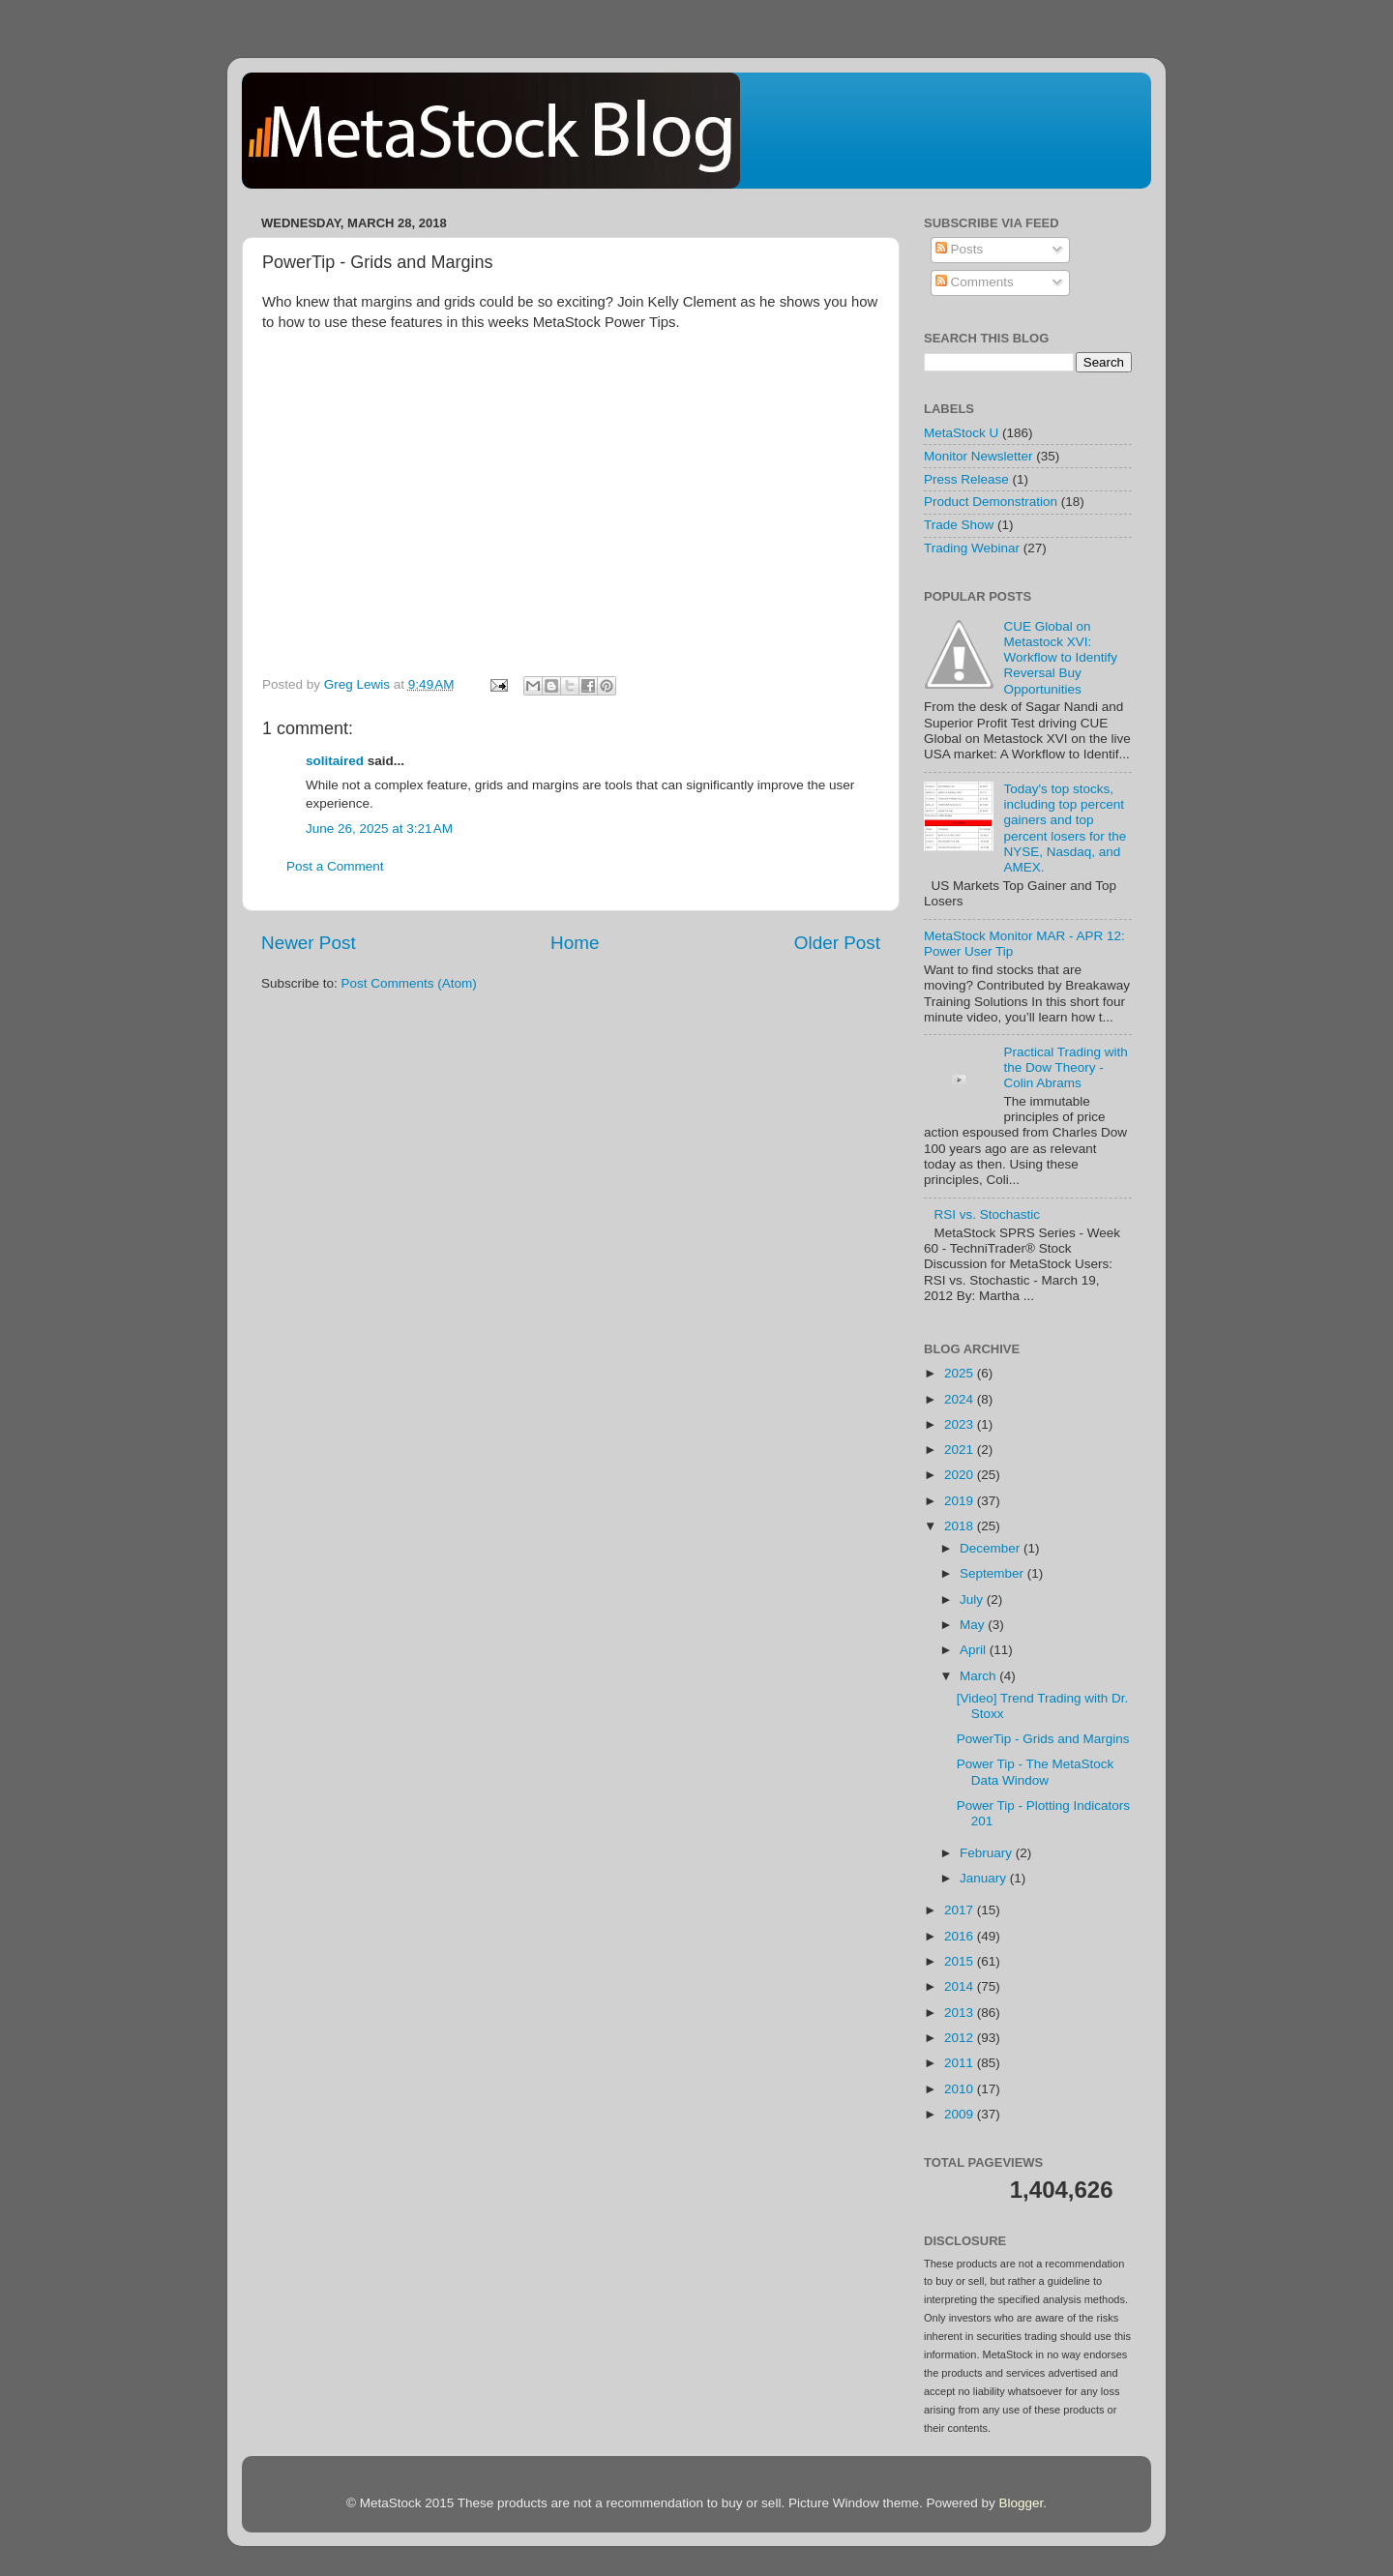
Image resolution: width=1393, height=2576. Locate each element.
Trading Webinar (972, 548)
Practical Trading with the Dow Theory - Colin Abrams (1065, 1067)
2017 (960, 1910)
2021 (960, 1449)
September (993, 1573)
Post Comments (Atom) (409, 983)
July (973, 1599)
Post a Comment (335, 866)
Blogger (1020, 2503)
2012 (960, 2037)
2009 (960, 2114)
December (991, 1548)
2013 (960, 2012)
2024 (960, 1399)
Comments (974, 282)
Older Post (837, 943)
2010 (960, 2089)
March (979, 1676)
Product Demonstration (990, 501)
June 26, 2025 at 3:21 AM (379, 828)
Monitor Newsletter (978, 456)
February (988, 1853)
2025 (960, 1373)
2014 (960, 1986)
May (974, 1624)
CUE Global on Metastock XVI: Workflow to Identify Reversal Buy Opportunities (1060, 657)
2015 (960, 1961)
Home (574, 943)
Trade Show (958, 525)
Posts (959, 249)
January (985, 1878)
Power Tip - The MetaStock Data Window (1035, 1772)
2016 (960, 1936)
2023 (960, 1424)
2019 (960, 1501)
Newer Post (308, 943)
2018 (960, 1526)
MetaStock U (961, 433)
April (975, 1650)
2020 (960, 1474)
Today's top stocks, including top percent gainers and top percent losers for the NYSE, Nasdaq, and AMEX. (1064, 828)
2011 (960, 2063)
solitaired (335, 761)
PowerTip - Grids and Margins (1043, 1739)
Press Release (966, 479)
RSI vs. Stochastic (987, 1214)
